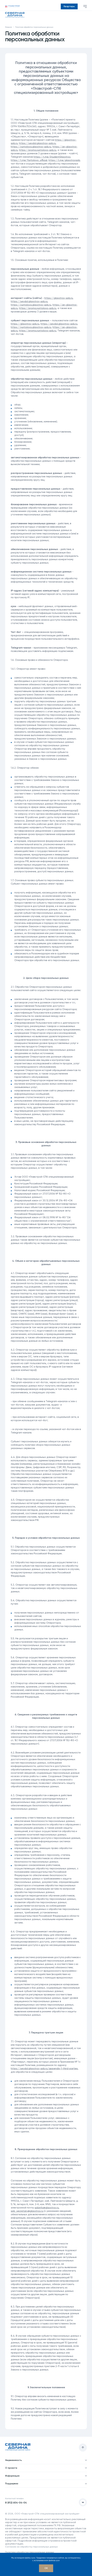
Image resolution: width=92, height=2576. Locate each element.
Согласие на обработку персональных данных (31, 2546)
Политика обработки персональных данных (29, 2552)
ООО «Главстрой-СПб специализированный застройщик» (47, 2513)
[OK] (46, 2568)
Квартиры (69, 6)
